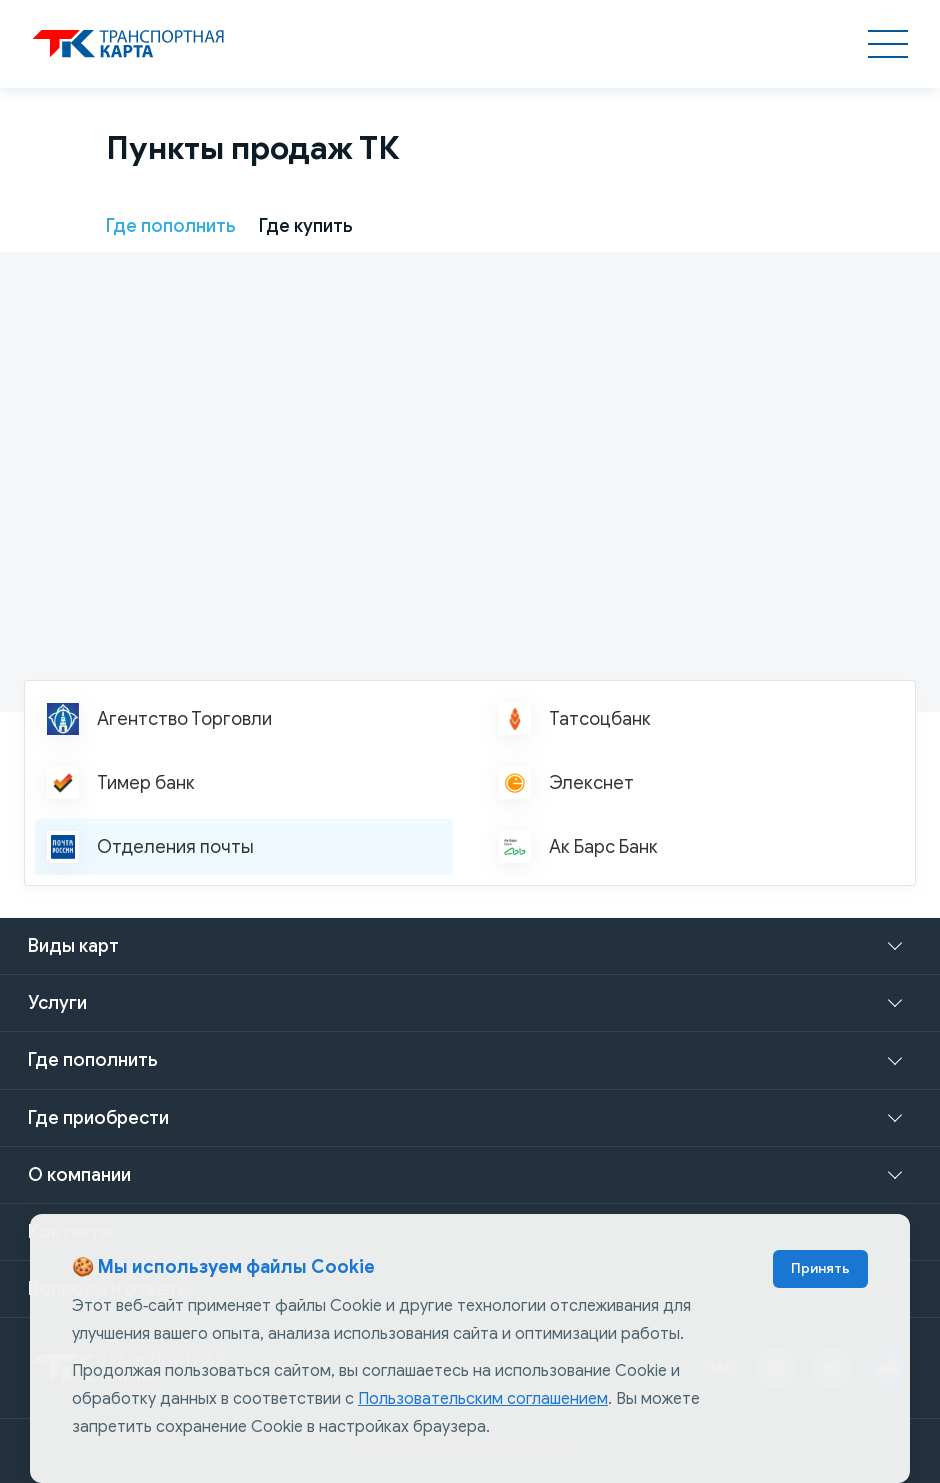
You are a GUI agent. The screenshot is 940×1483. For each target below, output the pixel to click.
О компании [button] (79, 1175)
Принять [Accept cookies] (820, 1268)
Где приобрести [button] (98, 1118)
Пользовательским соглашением (483, 1399)
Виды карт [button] (73, 946)
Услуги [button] (57, 1003)
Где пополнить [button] (92, 1060)
